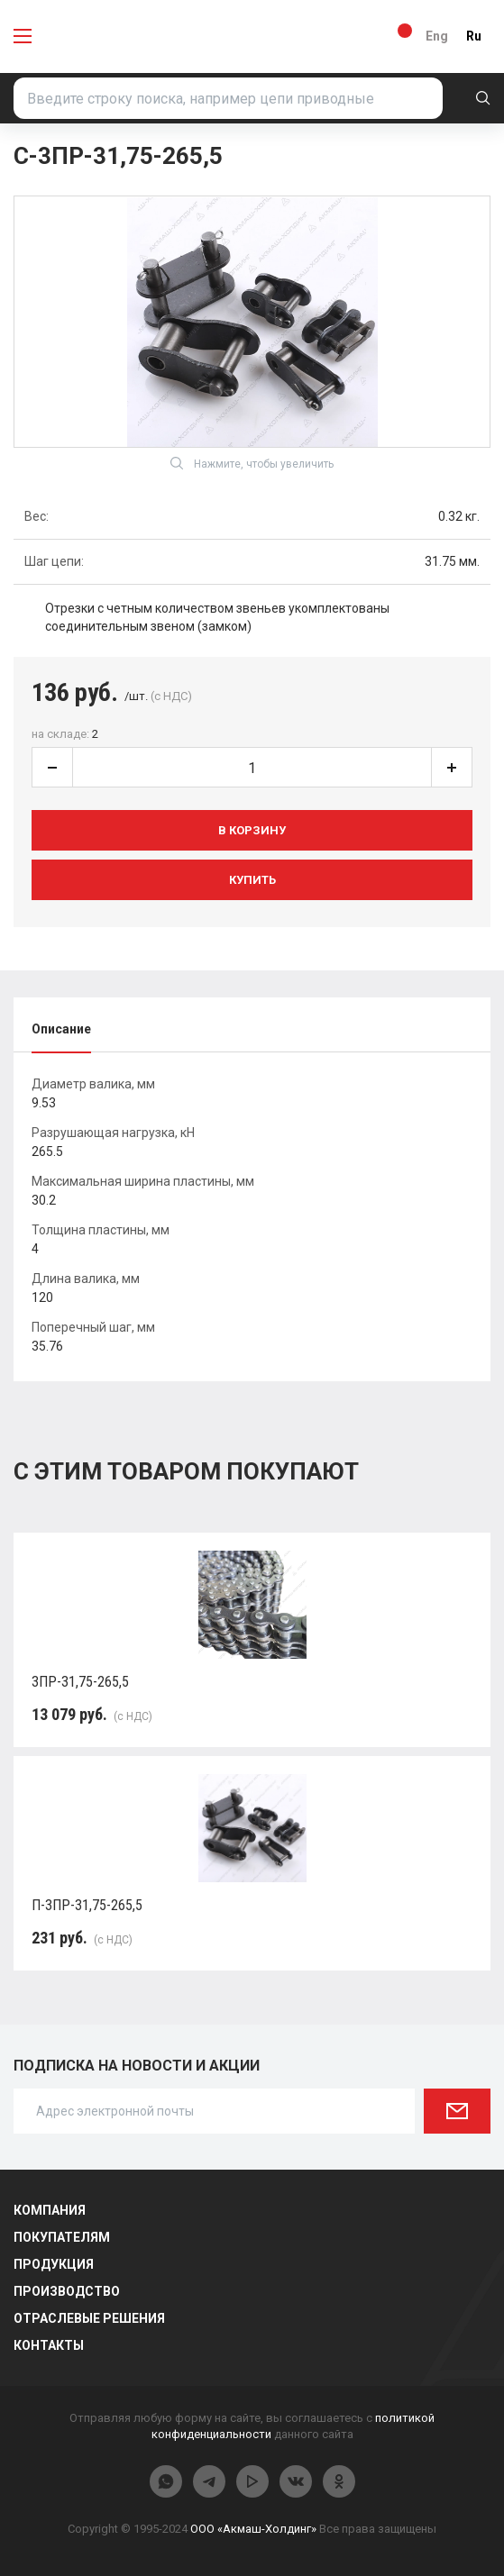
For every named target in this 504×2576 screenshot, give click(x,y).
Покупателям (62, 2237)
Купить (252, 880)
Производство (67, 2291)
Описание (61, 1029)
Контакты (49, 2345)
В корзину (252, 830)
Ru (473, 36)
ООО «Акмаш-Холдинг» (253, 2528)
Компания (50, 2210)
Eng (437, 36)
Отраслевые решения (89, 2318)
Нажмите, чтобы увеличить (252, 463)
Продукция (54, 2264)
